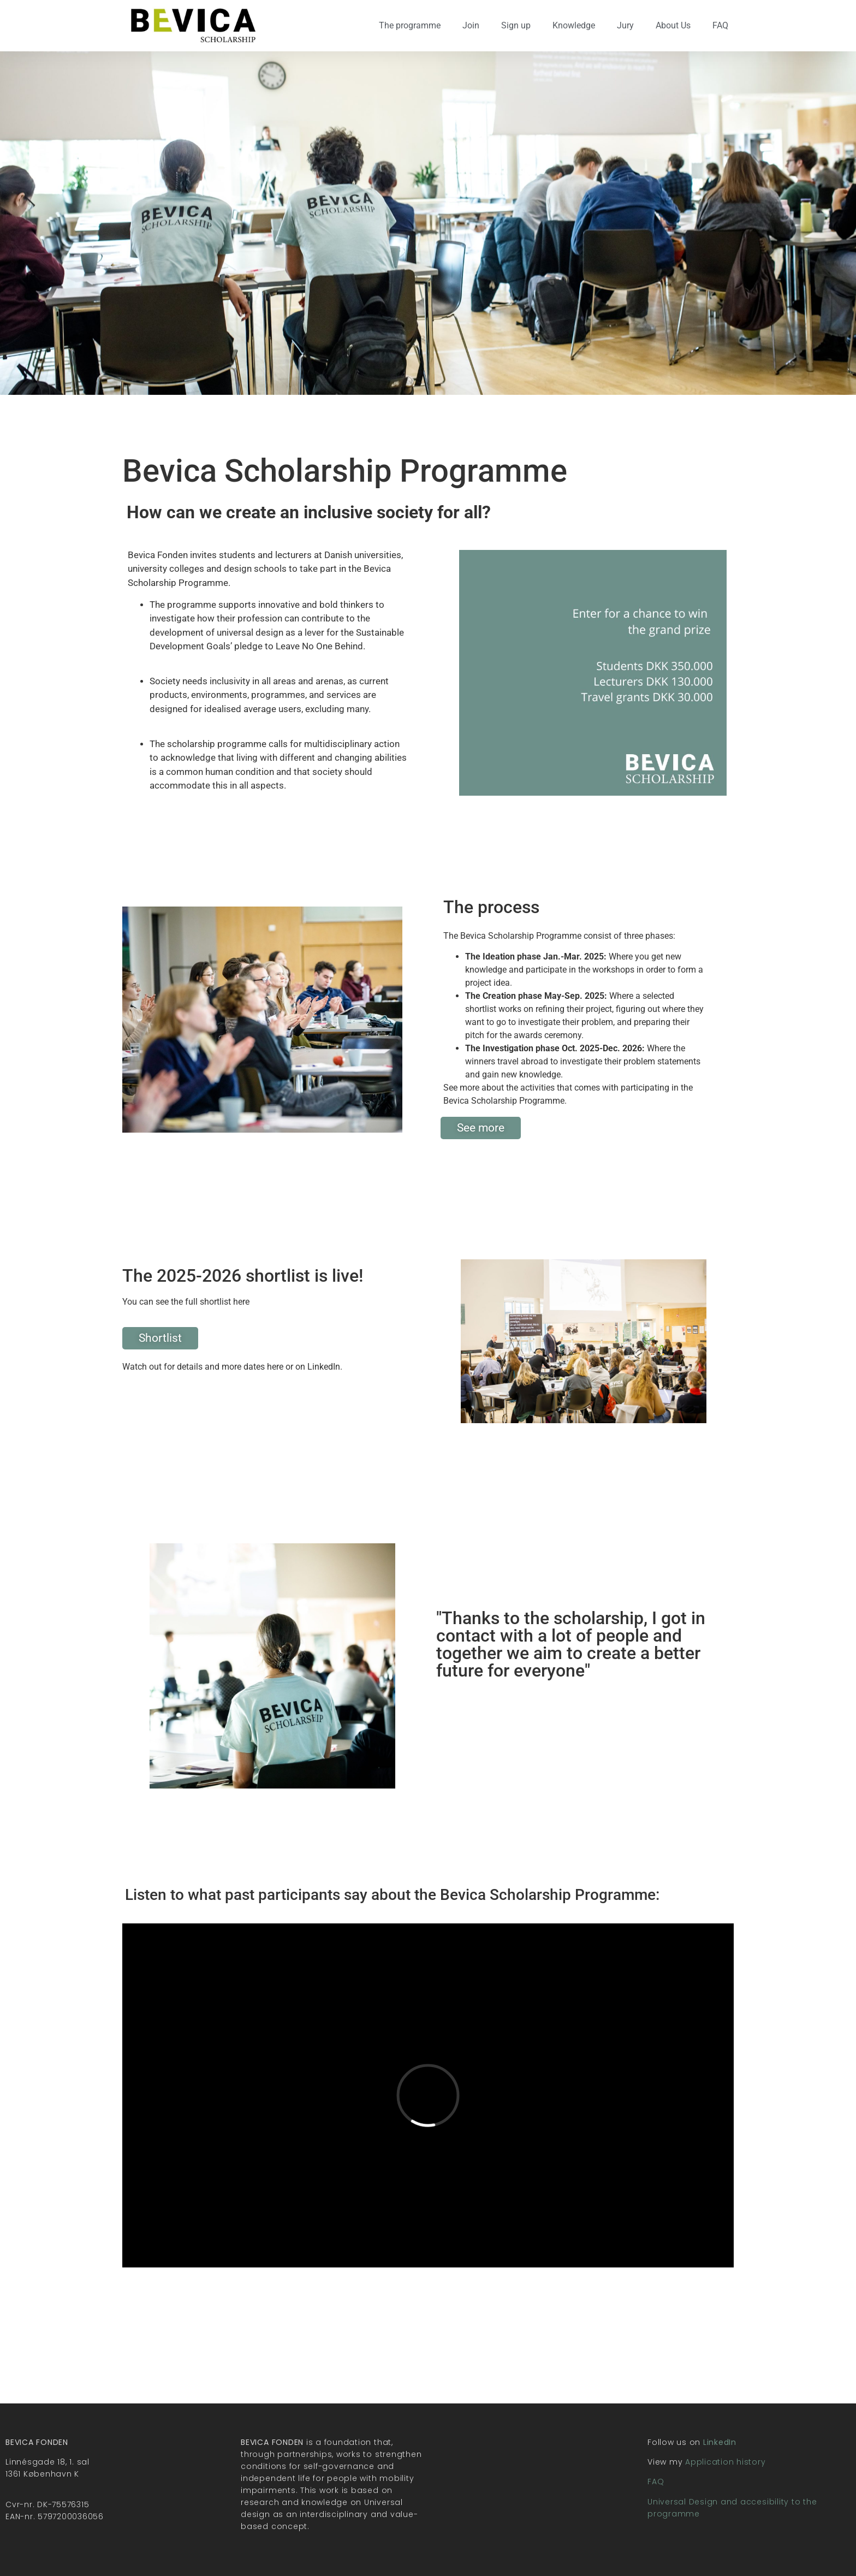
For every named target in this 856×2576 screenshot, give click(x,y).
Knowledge (573, 25)
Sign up (516, 25)
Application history (725, 2461)
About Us (673, 25)
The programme (410, 25)
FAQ (720, 25)
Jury (625, 25)
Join (470, 25)
